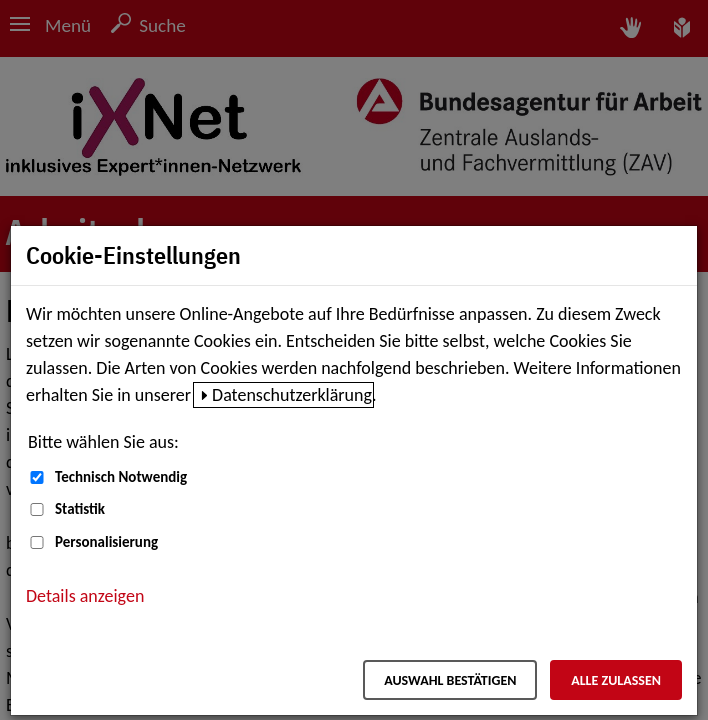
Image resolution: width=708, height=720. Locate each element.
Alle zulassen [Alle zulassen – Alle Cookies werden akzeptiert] (616, 680)
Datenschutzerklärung (292, 395)
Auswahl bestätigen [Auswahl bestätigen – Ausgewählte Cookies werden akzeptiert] (450, 680)
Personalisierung (106, 542)
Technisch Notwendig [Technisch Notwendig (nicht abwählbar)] (121, 477)
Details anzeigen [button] (85, 596)
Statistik (80, 509)
